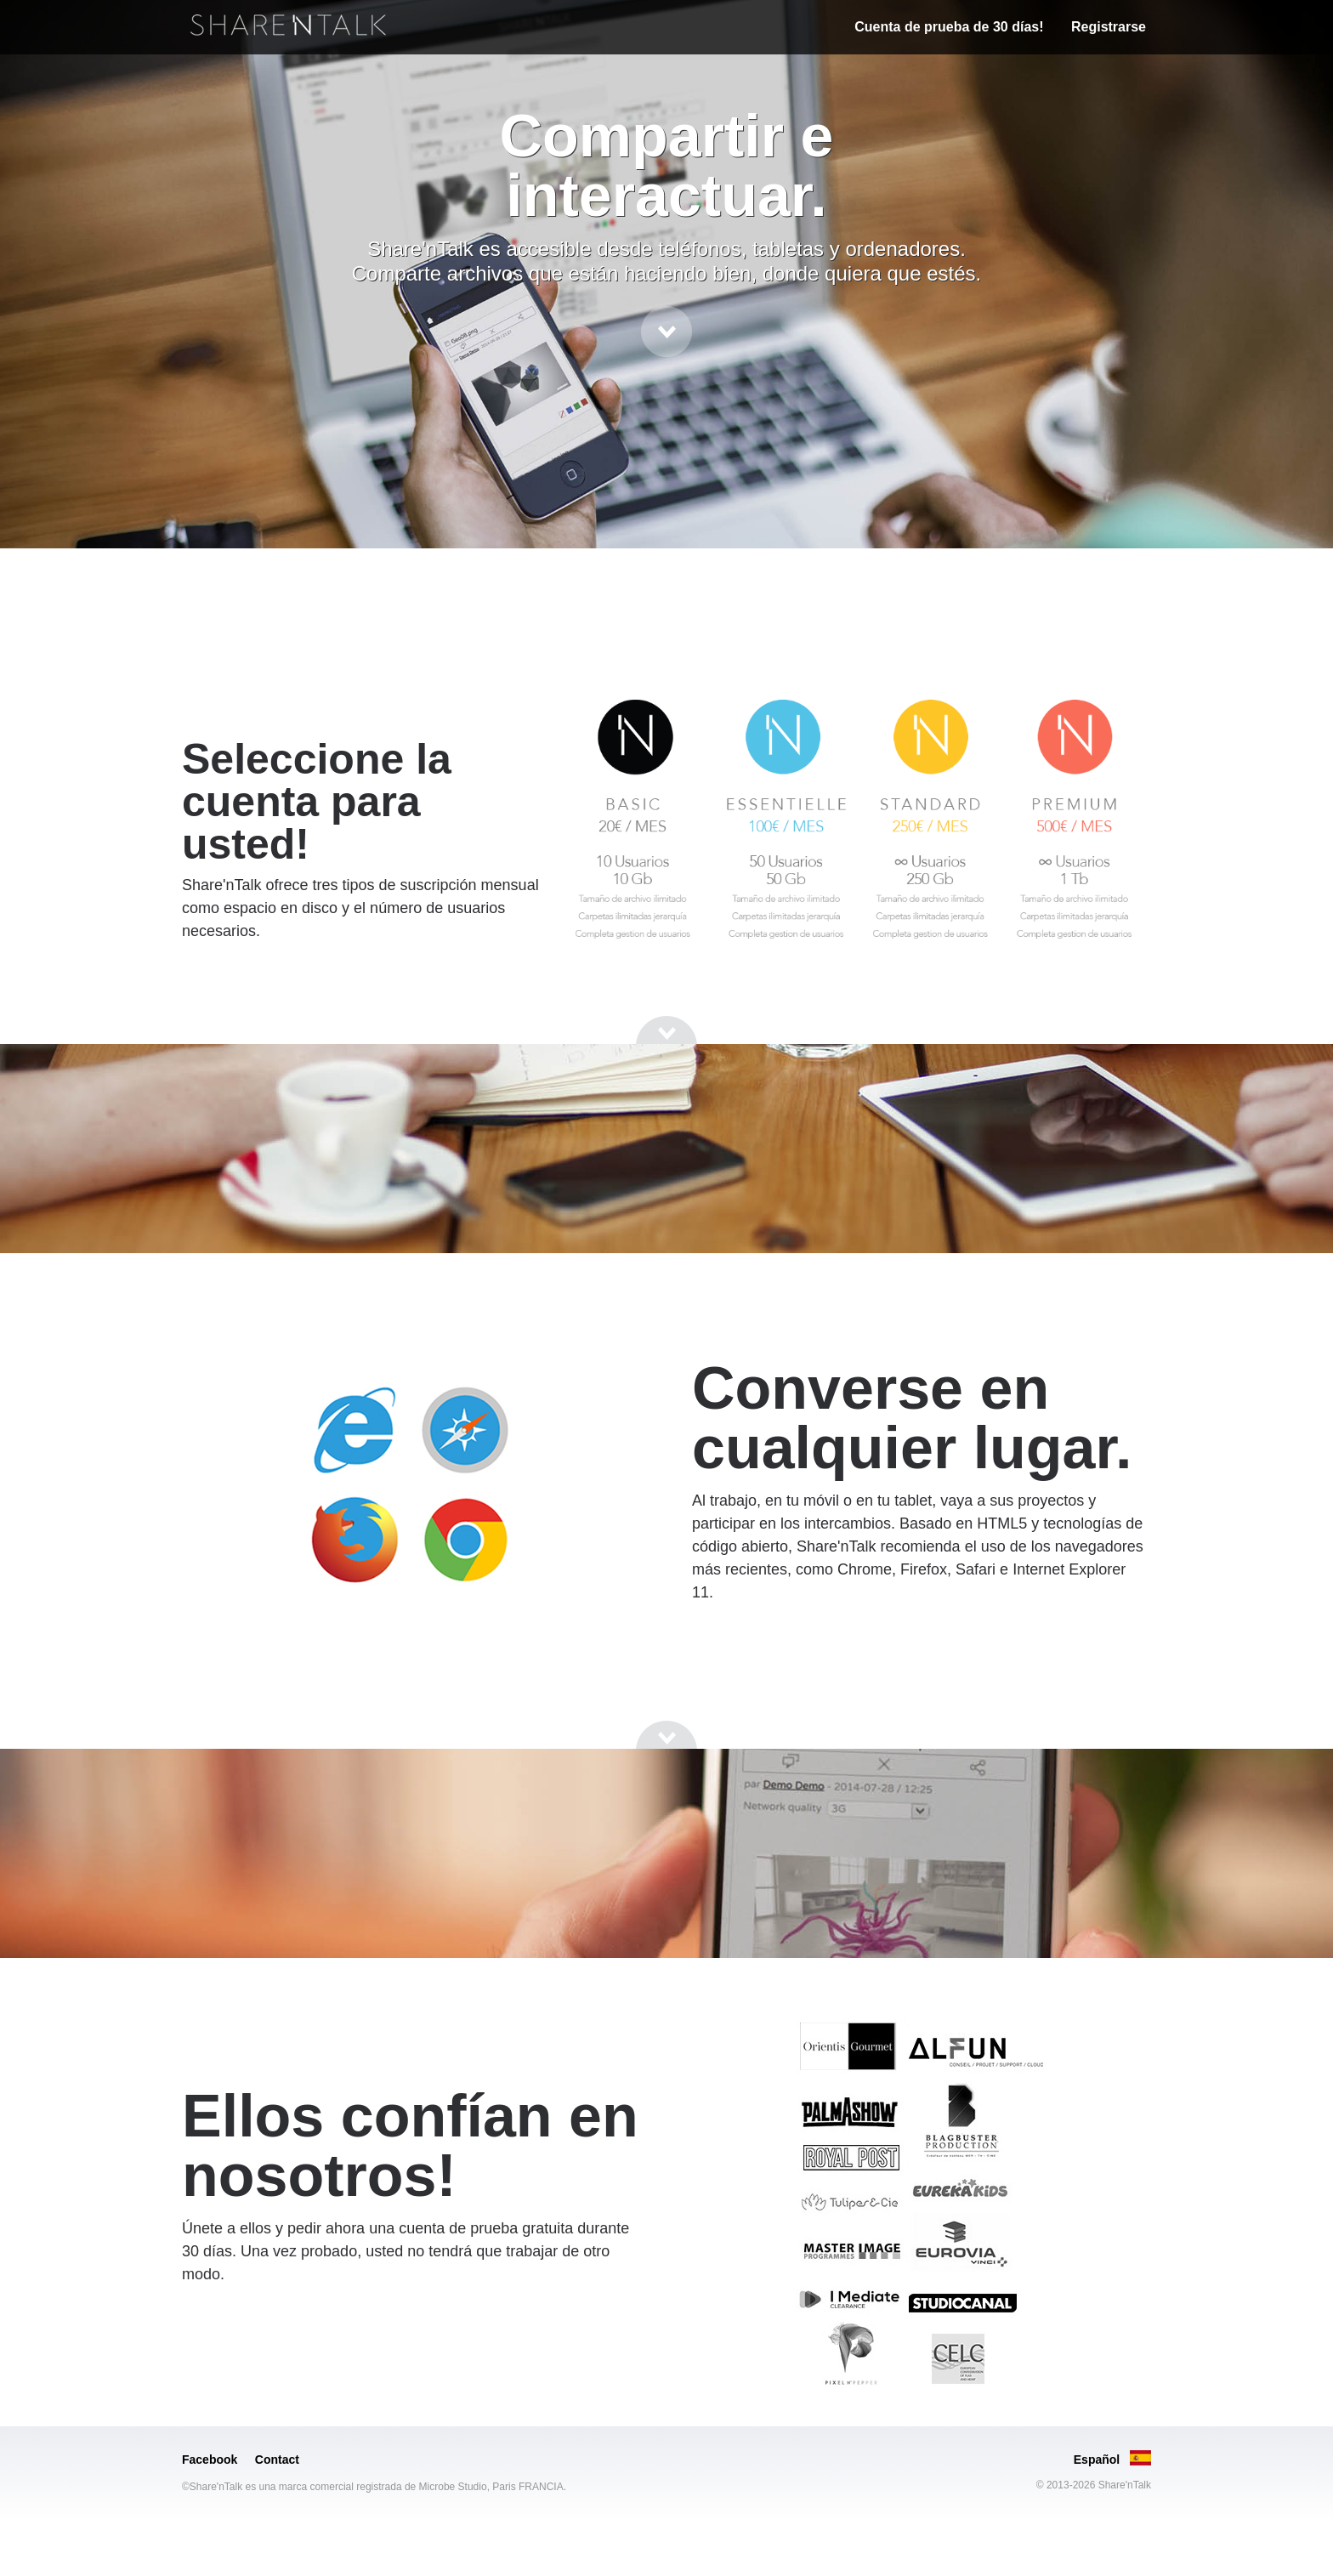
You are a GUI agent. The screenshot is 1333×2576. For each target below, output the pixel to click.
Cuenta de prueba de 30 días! (948, 27)
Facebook (209, 2459)
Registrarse (1108, 27)
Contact (277, 2459)
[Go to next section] (666, 331)
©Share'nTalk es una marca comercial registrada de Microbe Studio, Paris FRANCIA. (374, 2487)
